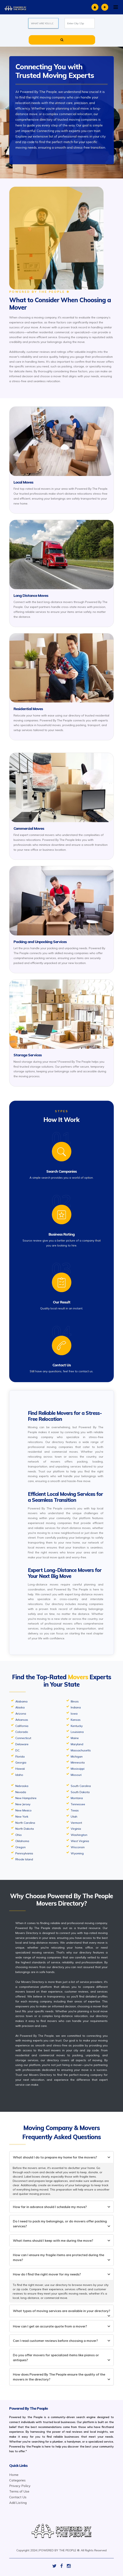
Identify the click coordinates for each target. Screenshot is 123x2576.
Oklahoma (22, 1841)
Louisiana (77, 1731)
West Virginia (80, 1841)
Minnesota (78, 1762)
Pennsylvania (24, 1853)
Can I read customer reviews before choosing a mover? (55, 2341)
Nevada (20, 1792)
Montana (77, 1798)
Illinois (75, 1701)
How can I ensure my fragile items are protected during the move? (58, 2257)
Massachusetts (81, 1750)
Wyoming (77, 1853)
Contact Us (17, 2497)
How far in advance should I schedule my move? (50, 2207)
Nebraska (21, 1785)
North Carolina (25, 1822)
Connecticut (23, 1738)
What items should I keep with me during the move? (53, 2240)
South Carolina (81, 1785)
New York (21, 1816)
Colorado (21, 1731)
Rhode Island (24, 1859)
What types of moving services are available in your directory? (61, 2311)
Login (95, 7)
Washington (79, 1834)
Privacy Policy (20, 2486)
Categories (17, 2480)
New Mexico (23, 1810)
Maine (75, 1738)
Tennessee (78, 1804)
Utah (74, 1816)
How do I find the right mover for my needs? (47, 2274)
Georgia (20, 1762)
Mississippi (77, 1768)
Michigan (77, 1756)
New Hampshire (25, 1798)
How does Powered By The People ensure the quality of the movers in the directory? (59, 2376)
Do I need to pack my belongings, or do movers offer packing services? (60, 2223)
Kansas (76, 1719)
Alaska (20, 1707)
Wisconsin (78, 1847)
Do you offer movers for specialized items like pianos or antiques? (56, 2357)
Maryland (77, 1744)
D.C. (17, 1750)
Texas (75, 1810)
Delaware (21, 1744)
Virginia (76, 1828)
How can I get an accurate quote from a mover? (50, 2326)
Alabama (21, 1701)
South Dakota (80, 1792)
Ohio (18, 1834)
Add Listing (105, 7)
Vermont (76, 1822)
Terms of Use (19, 2491)
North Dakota (24, 1828)
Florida (20, 1756)
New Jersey (22, 1804)
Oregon (20, 1847)
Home (13, 2475)
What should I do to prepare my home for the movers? (55, 2157)
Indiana (76, 1707)
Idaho (19, 1774)
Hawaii (20, 1768)
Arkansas (21, 1719)
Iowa (74, 1713)
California (21, 1725)
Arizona (20, 1713)
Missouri (76, 1774)
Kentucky (77, 1725)
